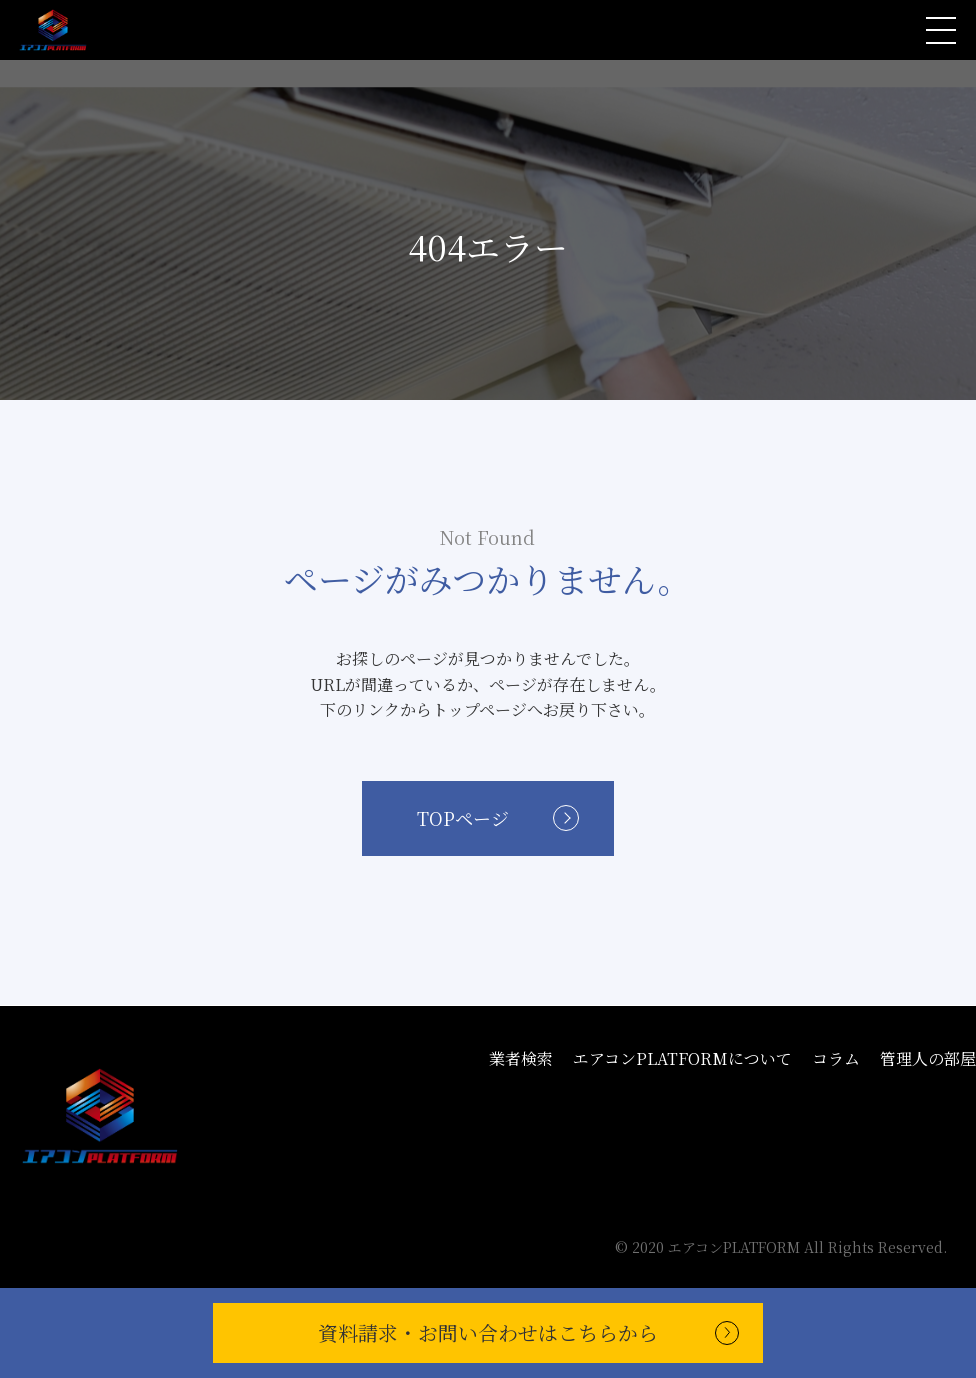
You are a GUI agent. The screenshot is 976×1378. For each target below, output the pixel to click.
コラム (836, 1058)
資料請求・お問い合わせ (488, 1333)
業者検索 (521, 1058)
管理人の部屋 (928, 1058)
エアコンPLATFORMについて (682, 1058)
